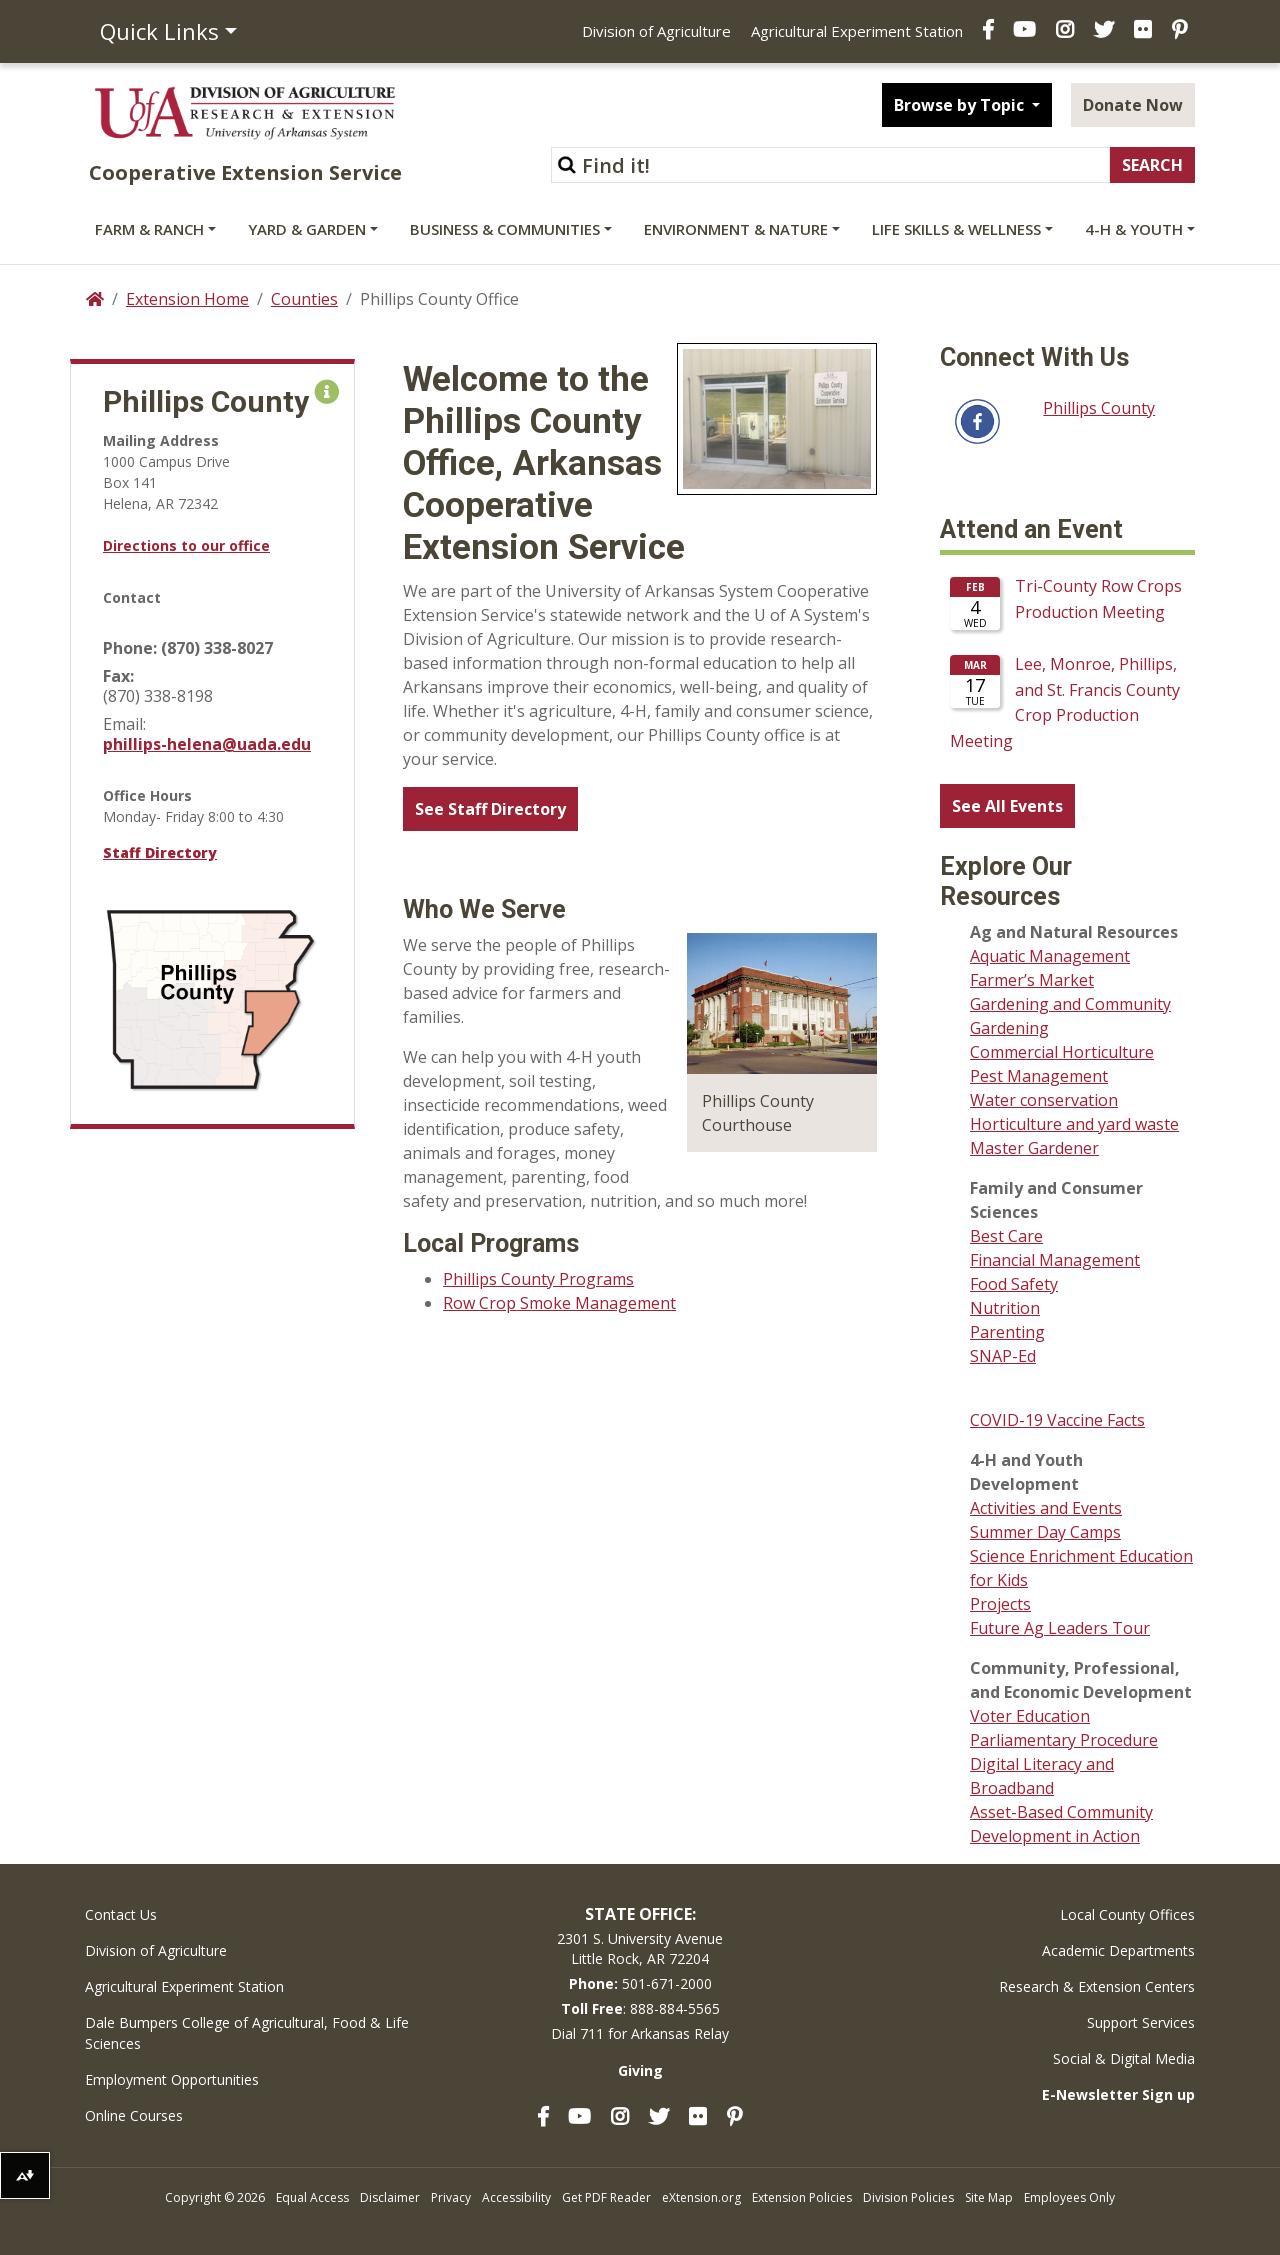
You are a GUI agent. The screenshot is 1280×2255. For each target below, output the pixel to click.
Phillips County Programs (538, 1279)
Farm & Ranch (149, 229)
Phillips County (1099, 408)
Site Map (989, 2197)
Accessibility (516, 2197)
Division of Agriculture (656, 31)
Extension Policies (802, 2197)
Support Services (1141, 2022)
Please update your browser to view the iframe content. (1067, 666)
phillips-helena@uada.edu (207, 744)
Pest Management (1039, 1076)
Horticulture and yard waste (1074, 1124)
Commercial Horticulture (1062, 1052)
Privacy (451, 2197)
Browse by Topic (961, 105)
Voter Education (1030, 1716)
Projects (1000, 1604)
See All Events (1007, 806)
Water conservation (1044, 1100)
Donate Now (1133, 105)
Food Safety (1014, 1284)
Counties (304, 299)
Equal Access (312, 2197)
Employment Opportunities (172, 2079)
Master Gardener (1034, 1148)
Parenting (1007, 1332)
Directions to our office (186, 545)
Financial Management (1055, 1260)
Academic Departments (1118, 1950)
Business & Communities (505, 229)
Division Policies (908, 2197)
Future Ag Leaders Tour (1060, 1628)
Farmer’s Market (1032, 980)
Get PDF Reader (606, 2197)
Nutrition (1005, 1308)
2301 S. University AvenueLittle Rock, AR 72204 (640, 1948)
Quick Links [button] (159, 31)
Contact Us (121, 1914)
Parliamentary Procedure (1064, 1740)
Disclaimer (390, 2197)
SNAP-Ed (1003, 1356)
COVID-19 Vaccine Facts (1057, 1420)
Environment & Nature (736, 229)
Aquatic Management (1050, 956)
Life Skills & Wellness (956, 229)
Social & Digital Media (1124, 2058)
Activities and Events (1046, 1508)
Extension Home (187, 299)
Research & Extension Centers (1097, 1986)
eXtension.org (701, 2197)
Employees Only (1069, 2197)
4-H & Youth (1134, 229)
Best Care (1006, 1236)
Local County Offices (1127, 1914)
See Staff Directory (490, 809)
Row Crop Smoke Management (559, 1303)
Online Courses (134, 2115)
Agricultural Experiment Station (857, 31)
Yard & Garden (307, 229)
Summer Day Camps (1045, 1532)
